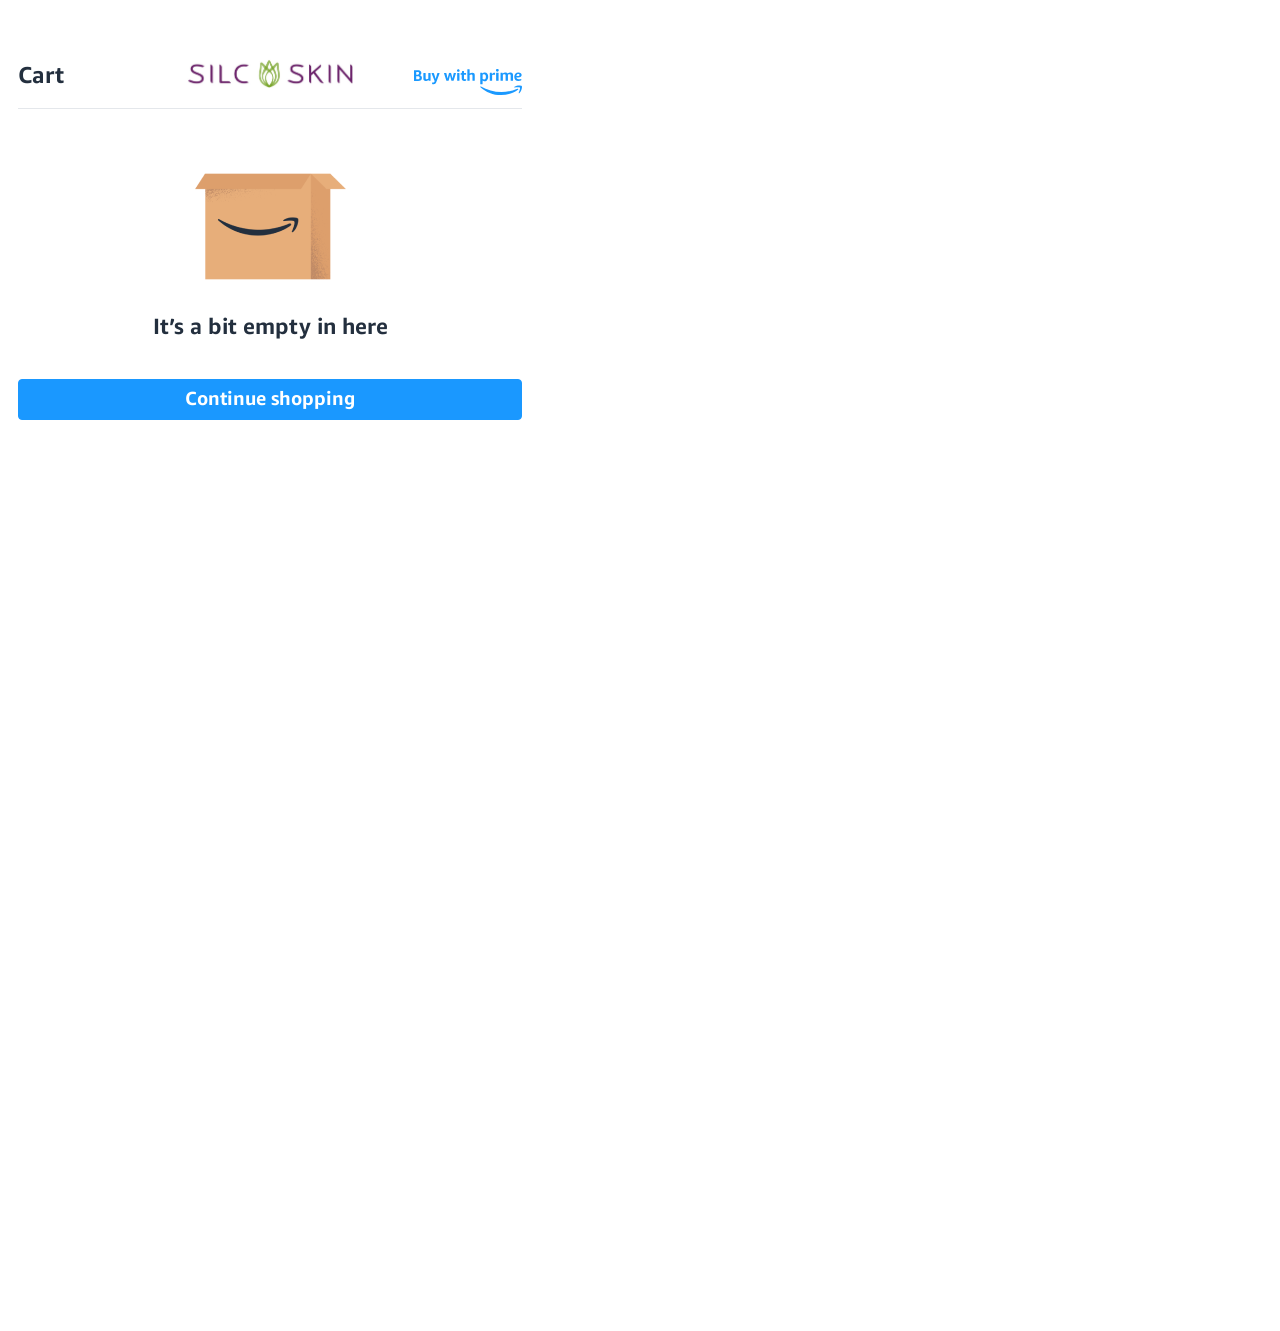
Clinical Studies (479, 986)
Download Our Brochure (692, 970)
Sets (145, 1163)
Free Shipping (174, 93)
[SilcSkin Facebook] (749, 723)
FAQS (262, 1163)
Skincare (161, 1133)
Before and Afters (649, 162)
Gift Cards (284, 986)
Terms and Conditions (500, 1133)
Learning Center (482, 1045)
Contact (451, 1163)
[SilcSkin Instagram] (695, 723)
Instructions (469, 1015)
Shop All (159, 956)
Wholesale (1114, 92)
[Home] (640, 93)
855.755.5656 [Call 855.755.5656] (693, 1113)
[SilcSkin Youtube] (808, 723)
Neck (146, 1015)
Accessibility (468, 956)
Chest (150, 986)
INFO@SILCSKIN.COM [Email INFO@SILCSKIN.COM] (692, 1131)
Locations (1005, 162)
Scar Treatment (304, 956)
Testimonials (844, 162)
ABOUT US (278, 1015)
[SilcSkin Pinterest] (874, 723)
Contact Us (185, 497)
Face (145, 1074)
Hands (151, 1104)
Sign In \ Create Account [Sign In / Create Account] (914, 92)
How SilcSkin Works (426, 162)
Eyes (145, 1045)
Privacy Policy (473, 1104)
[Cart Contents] (1037, 92)
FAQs (1133, 162)
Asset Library (470, 1074)
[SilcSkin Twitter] (938, 723)
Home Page (187, 463)
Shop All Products (202, 162)
